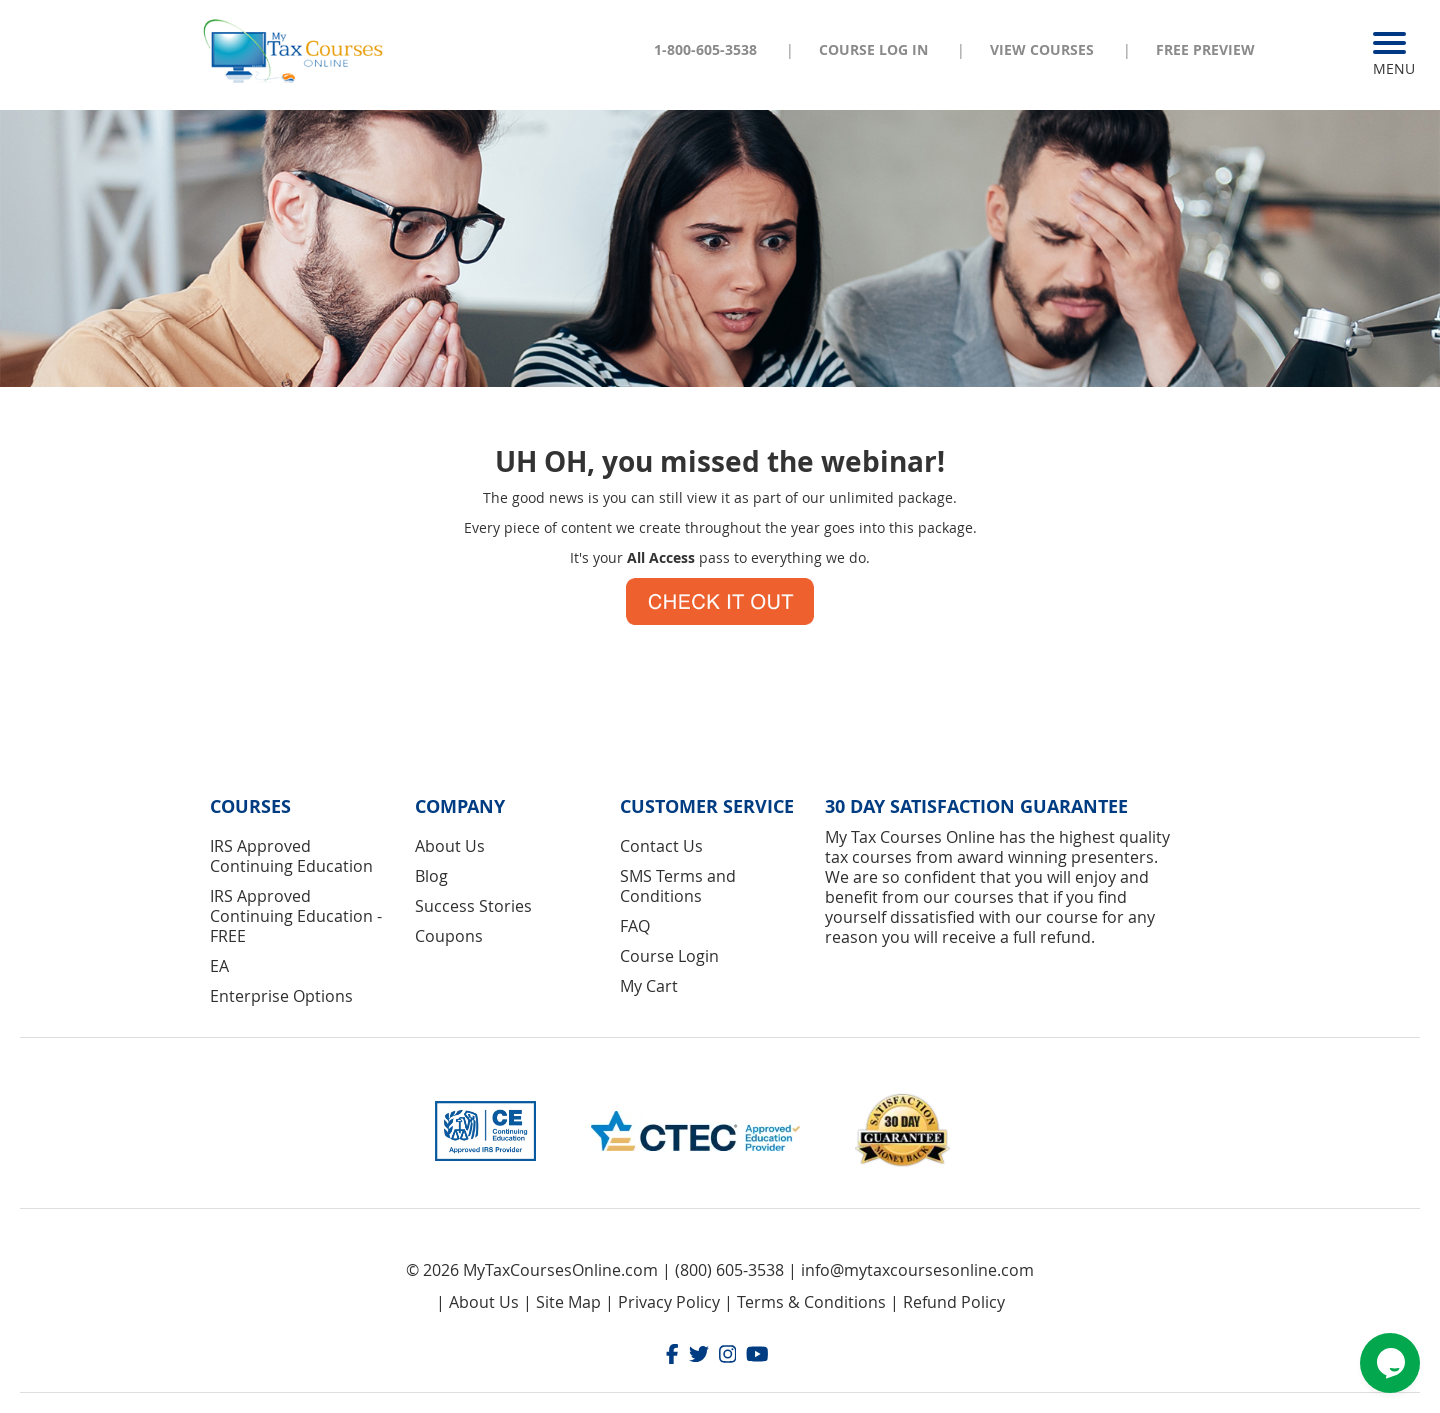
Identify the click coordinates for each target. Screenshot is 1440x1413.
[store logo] (295, 49)
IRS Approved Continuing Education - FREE (296, 916)
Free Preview (1205, 49)
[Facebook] (672, 1356)
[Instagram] (728, 1356)
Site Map (568, 1302)
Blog (431, 876)
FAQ (635, 926)
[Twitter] (699, 1356)
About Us (450, 846)
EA (219, 966)
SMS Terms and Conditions (678, 886)
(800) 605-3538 (729, 1270)
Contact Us (661, 846)
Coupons (449, 936)
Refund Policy (954, 1302)
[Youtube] (757, 1356)
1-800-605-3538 (705, 49)
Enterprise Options (281, 996)
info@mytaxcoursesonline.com (917, 1270)
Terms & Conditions (811, 1302)
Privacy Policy (669, 1302)
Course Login (669, 956)
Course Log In (873, 49)
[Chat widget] (1390, 1363)
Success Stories (473, 906)
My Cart (649, 986)
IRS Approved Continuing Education (291, 856)
